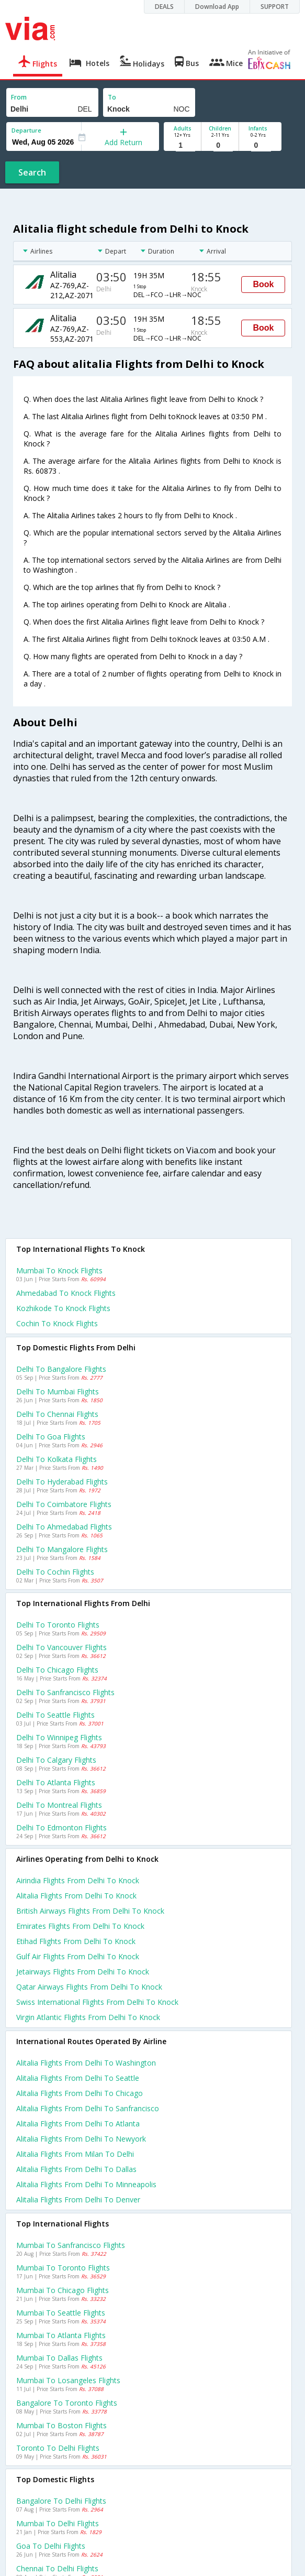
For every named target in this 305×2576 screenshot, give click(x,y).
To (112, 97)
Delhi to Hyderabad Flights (62, 1482)
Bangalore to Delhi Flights (61, 2501)
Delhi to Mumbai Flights (57, 1391)
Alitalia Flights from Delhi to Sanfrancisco (87, 2108)
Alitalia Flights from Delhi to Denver (78, 2199)
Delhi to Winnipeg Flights (59, 1737)
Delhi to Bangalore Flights (61, 1369)
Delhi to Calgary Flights (56, 1760)
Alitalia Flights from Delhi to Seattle (77, 2078)
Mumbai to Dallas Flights (59, 2358)
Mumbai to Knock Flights (59, 1270)
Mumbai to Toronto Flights (63, 2268)
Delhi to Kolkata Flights (56, 1459)
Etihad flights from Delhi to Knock (75, 1941)
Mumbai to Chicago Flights (62, 2290)
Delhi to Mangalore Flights (62, 1549)
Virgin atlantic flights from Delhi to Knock (88, 2017)
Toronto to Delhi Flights (57, 2448)
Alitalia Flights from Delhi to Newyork (81, 2139)
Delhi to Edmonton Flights (61, 1827)
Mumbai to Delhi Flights (57, 2523)
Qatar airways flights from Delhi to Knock (89, 1987)
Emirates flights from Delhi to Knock (80, 1926)
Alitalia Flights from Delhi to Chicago (79, 2093)
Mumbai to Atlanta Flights (61, 2335)
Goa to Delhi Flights (50, 2546)
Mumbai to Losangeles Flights (68, 2380)
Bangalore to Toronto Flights (66, 2403)
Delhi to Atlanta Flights (55, 1782)
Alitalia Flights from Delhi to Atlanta (78, 2124)
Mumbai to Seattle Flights (60, 2313)
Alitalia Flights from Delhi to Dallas (76, 2169)
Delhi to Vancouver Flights (61, 1647)
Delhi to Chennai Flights (57, 1414)
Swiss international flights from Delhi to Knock (97, 2002)
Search (32, 172)
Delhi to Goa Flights (50, 1437)
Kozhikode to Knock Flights (63, 1308)
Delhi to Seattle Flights (55, 1715)
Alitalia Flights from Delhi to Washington (86, 2063)
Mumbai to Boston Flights (61, 2425)
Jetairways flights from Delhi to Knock (82, 1972)
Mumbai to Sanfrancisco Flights (70, 2245)
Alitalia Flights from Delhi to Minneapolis (86, 2184)
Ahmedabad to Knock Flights (66, 1293)
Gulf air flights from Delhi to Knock (77, 1956)
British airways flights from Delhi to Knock (90, 1911)
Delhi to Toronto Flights (57, 1625)
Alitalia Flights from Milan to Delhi (75, 2154)
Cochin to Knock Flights (57, 1323)
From (19, 97)
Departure (26, 130)
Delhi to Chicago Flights (57, 1670)
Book (263, 284)
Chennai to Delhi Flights (57, 2568)
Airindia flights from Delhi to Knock (77, 1880)
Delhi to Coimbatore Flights (63, 1504)
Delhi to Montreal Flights (59, 1805)
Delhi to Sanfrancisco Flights (65, 1692)
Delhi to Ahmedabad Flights (64, 1527)
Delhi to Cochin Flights (55, 1572)
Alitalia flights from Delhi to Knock (76, 1896)
